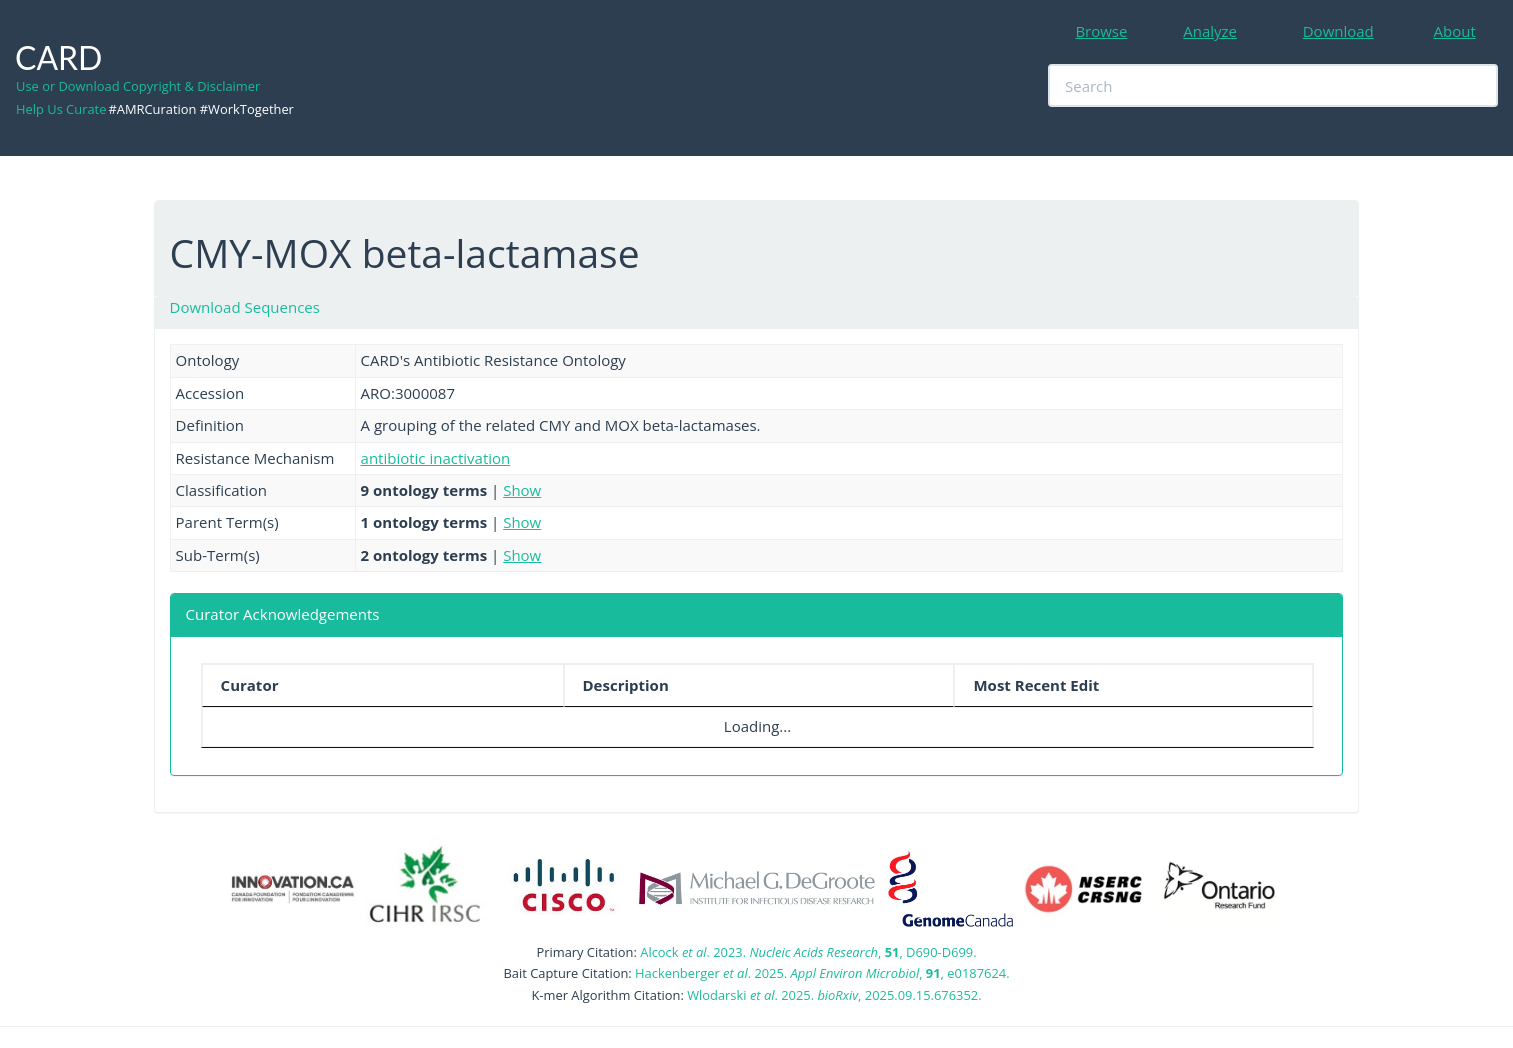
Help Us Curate (61, 109)
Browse (1101, 31)
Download (1338, 31)
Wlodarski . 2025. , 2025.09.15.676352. (834, 995)
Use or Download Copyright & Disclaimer (138, 86)
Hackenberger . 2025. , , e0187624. (822, 973)
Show (522, 490)
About (1455, 31)
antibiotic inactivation (436, 458)
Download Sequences (245, 307)
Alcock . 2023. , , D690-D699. (808, 952)
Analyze (1210, 31)
